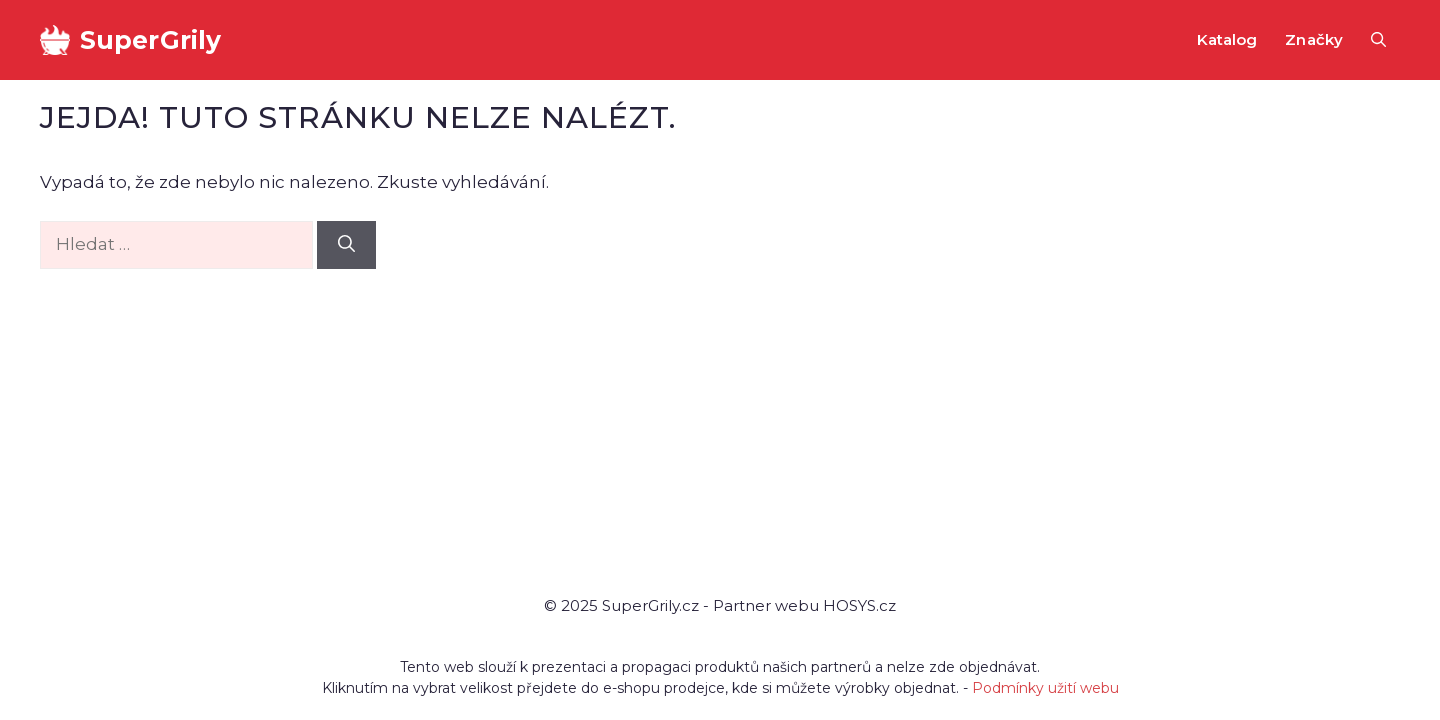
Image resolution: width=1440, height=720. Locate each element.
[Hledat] (346, 245)
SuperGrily (150, 40)
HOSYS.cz (859, 605)
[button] (1378, 40)
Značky (1314, 39)
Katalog (1227, 39)
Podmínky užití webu (1045, 688)
